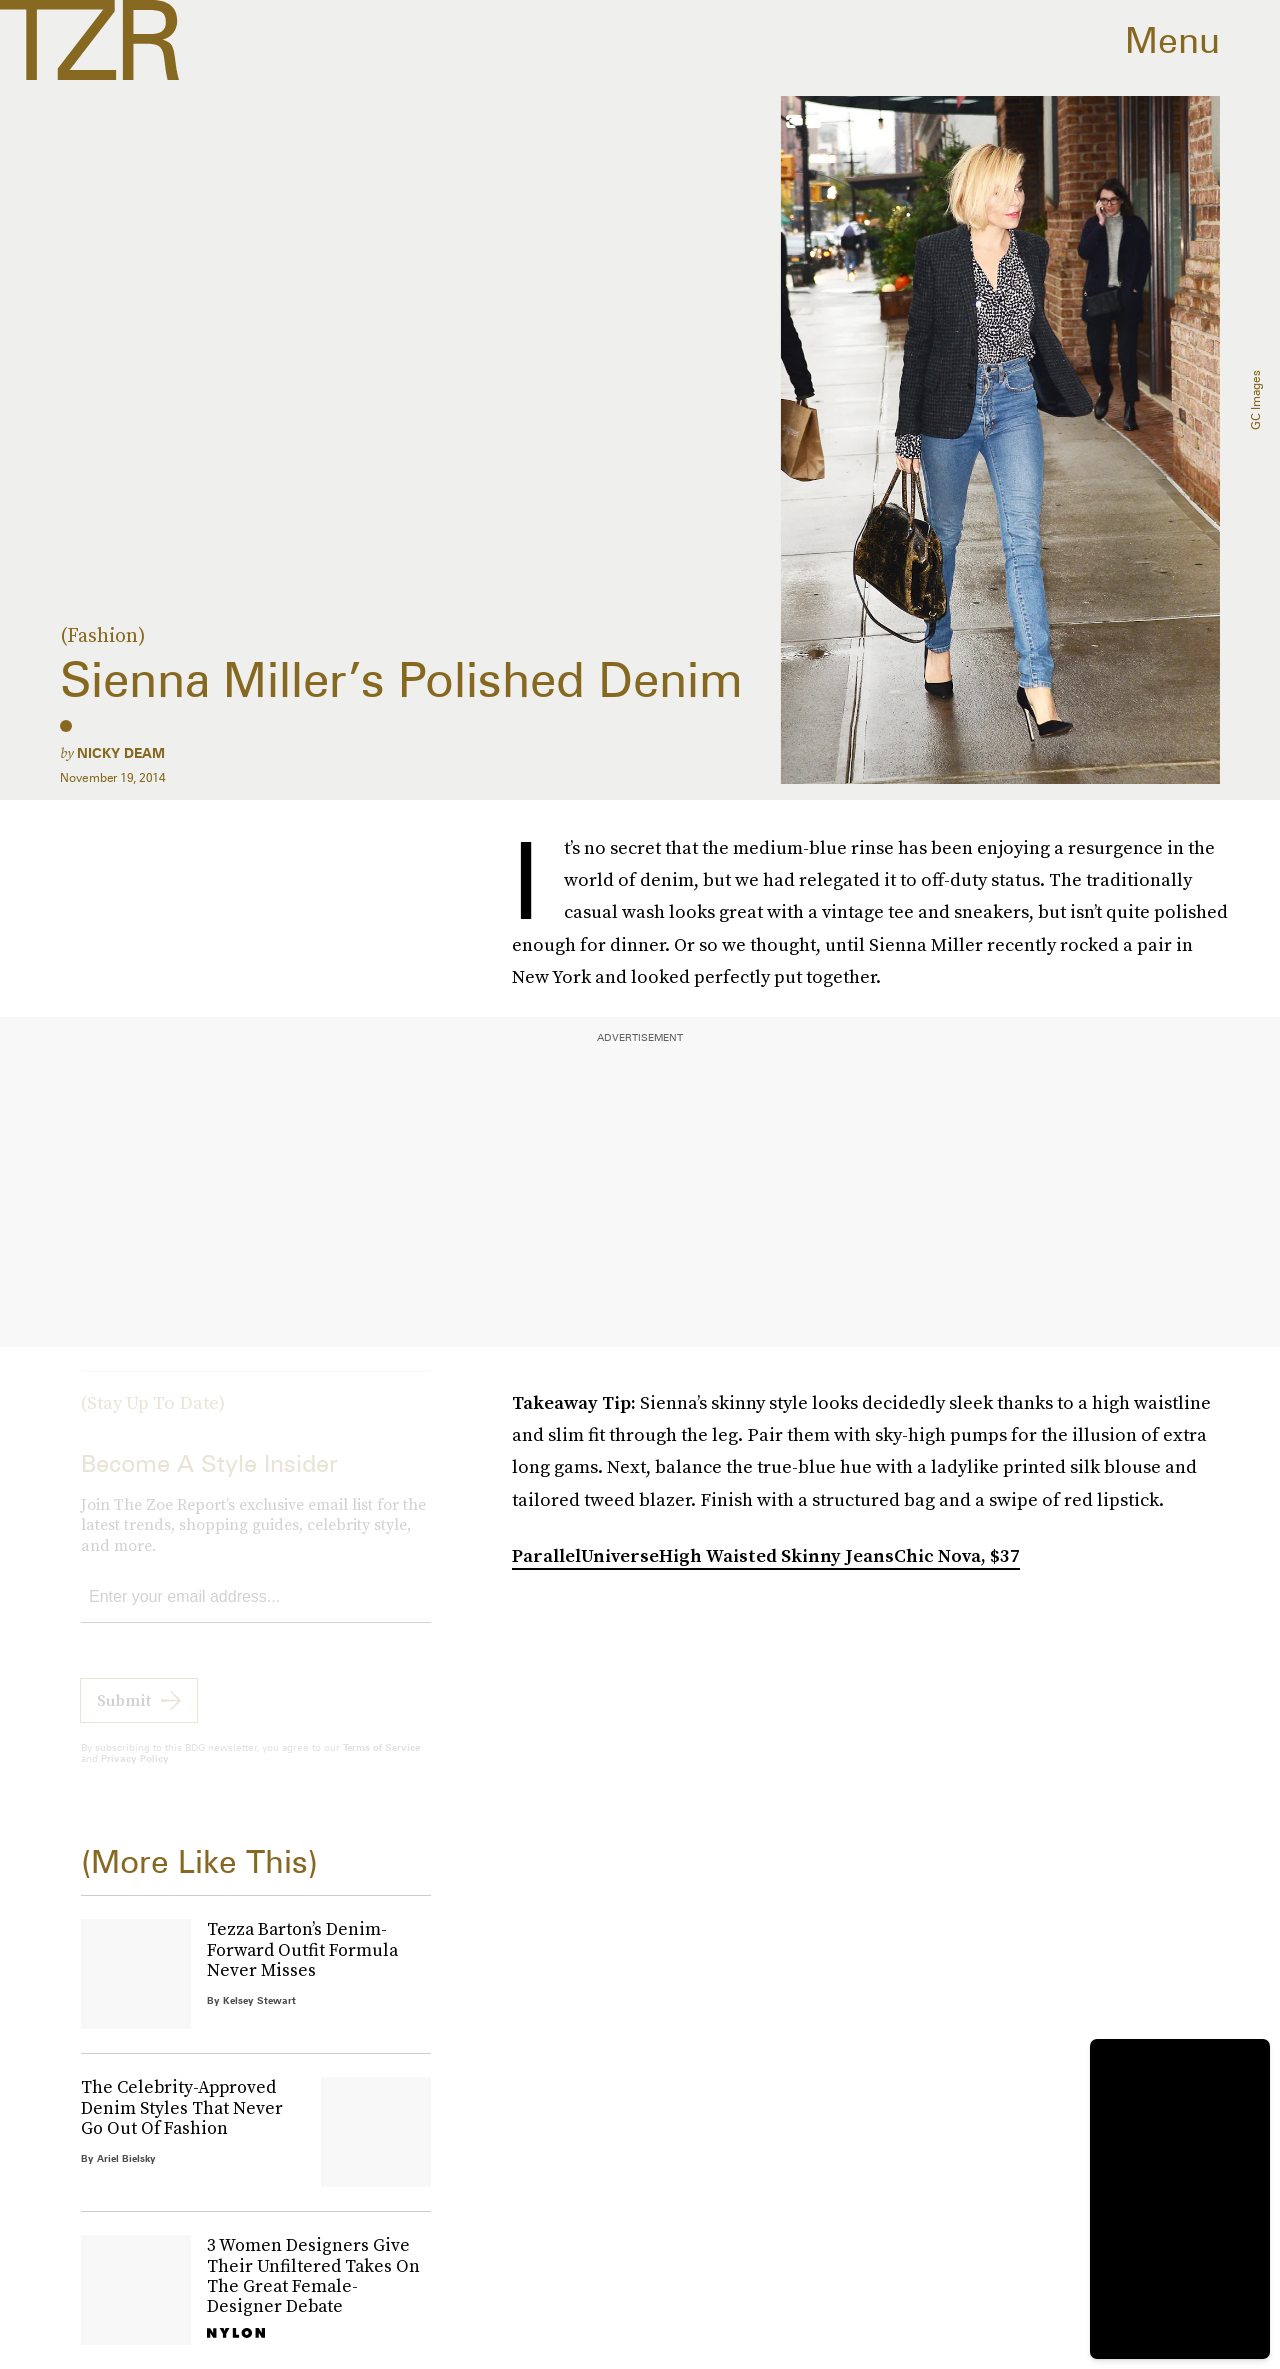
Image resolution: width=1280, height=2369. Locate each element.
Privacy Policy (135, 1774)
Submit (124, 1716)
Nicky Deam (121, 753)
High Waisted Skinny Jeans (776, 1555)
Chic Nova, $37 (957, 1555)
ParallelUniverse (585, 1555)
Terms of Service (381, 1763)
